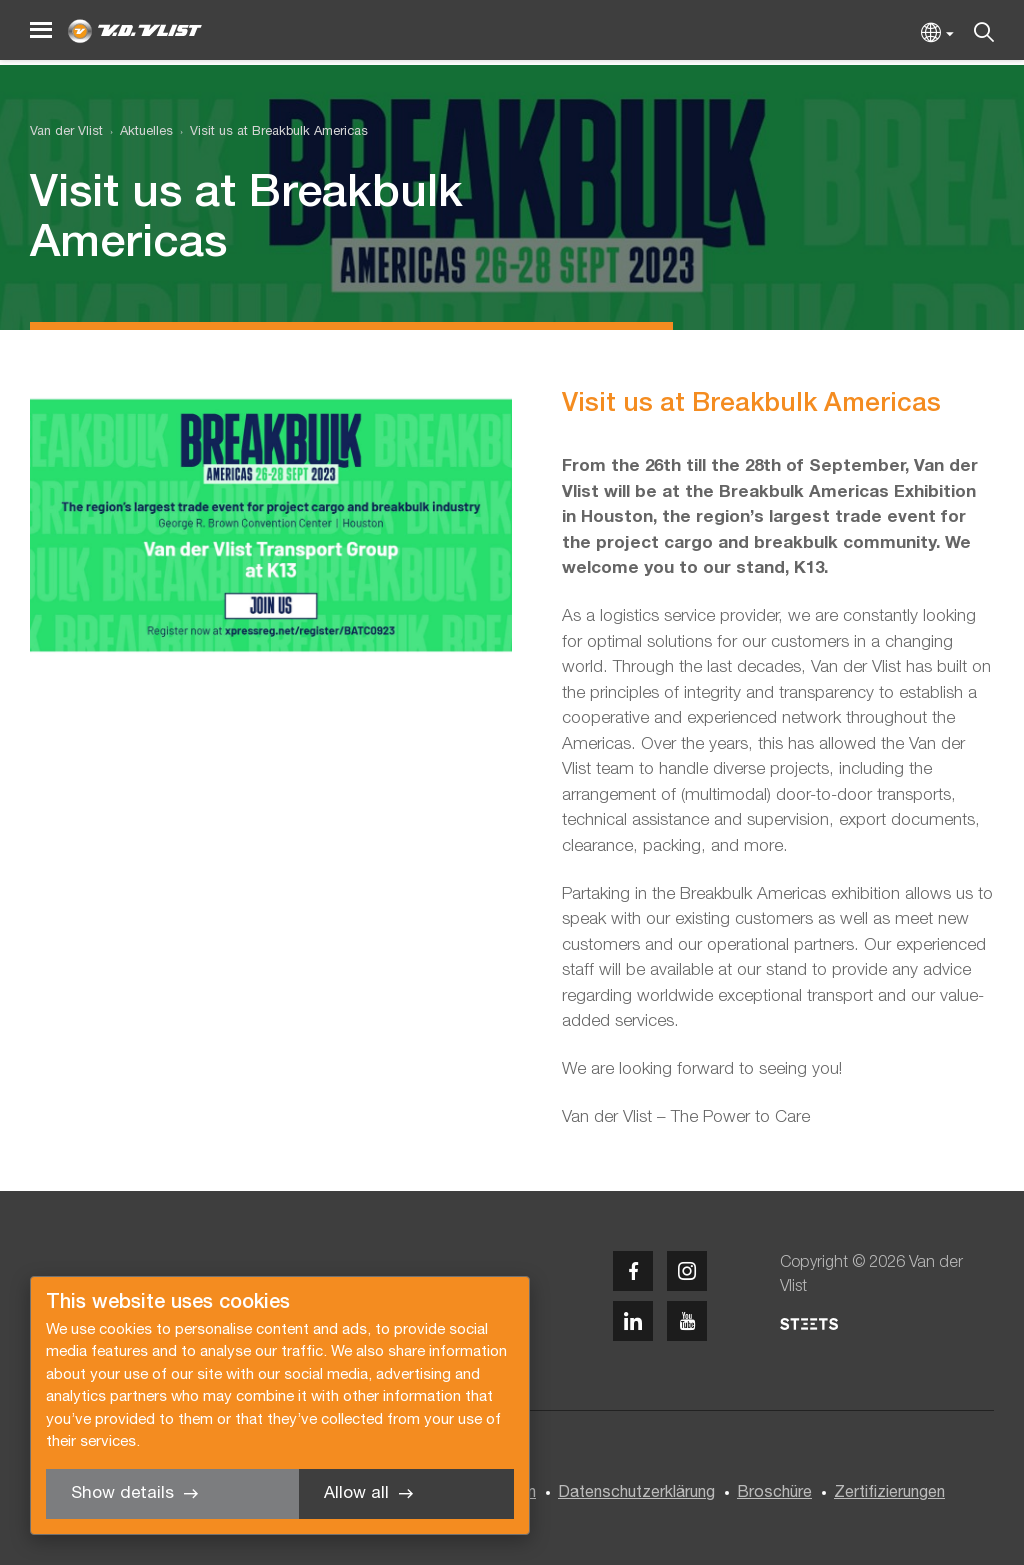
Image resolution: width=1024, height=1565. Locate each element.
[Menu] (41, 30)
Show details (122, 1493)
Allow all (356, 1493)
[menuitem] (138, 132)
